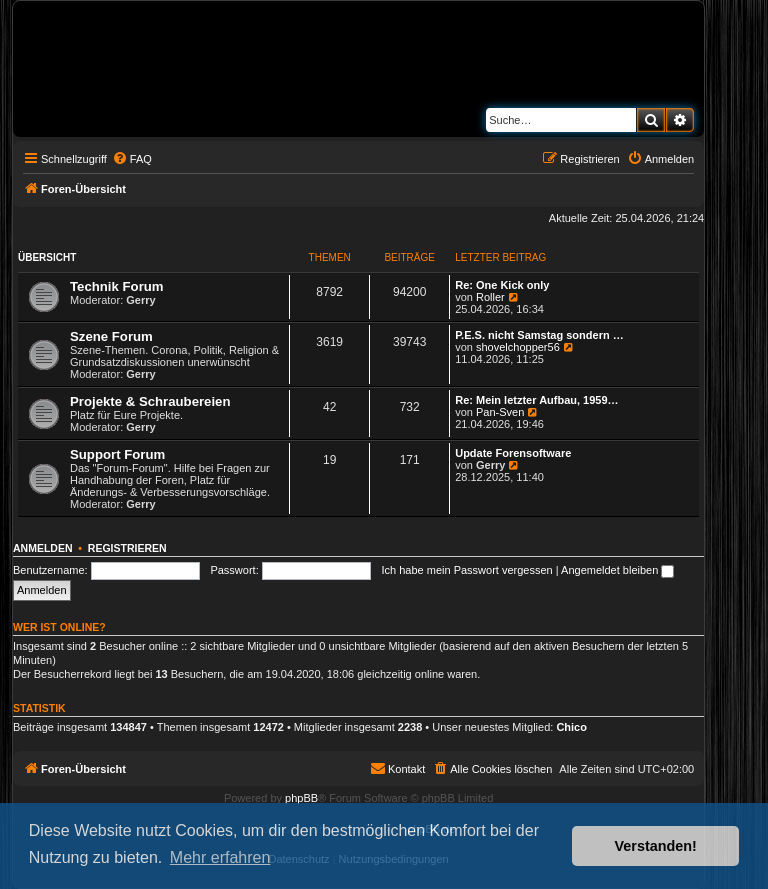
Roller (490, 297)
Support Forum (117, 454)
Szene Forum (111, 336)
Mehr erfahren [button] (220, 857)
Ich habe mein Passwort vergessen (467, 570)
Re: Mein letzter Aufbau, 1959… (536, 400)
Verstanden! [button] (656, 846)
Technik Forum (117, 286)
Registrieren (127, 548)
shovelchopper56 (518, 347)
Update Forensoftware (513, 453)
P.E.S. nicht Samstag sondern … (539, 335)
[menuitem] (132, 159)
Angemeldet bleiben (617, 570)
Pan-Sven (500, 412)
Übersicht (47, 257)
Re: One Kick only (502, 285)
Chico (571, 727)
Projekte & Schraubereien (150, 401)
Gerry (140, 300)
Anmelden (43, 548)
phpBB (301, 798)
